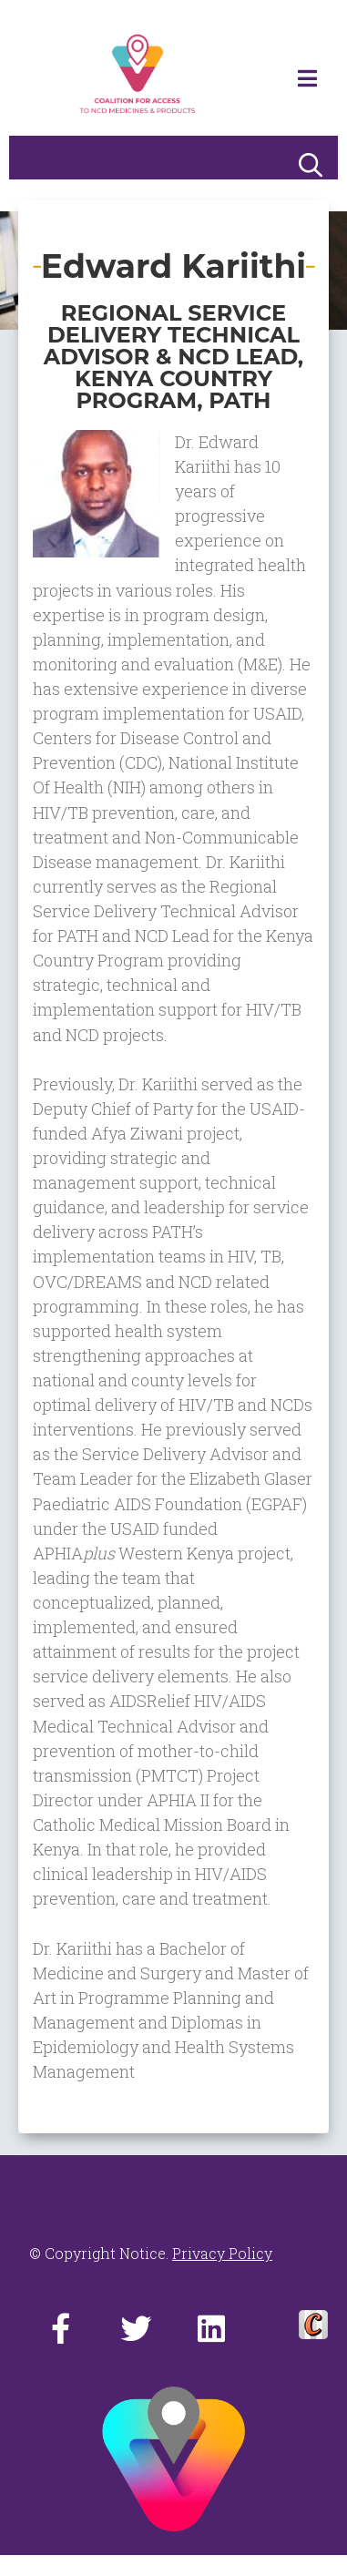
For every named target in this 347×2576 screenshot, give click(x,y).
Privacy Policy (222, 2253)
